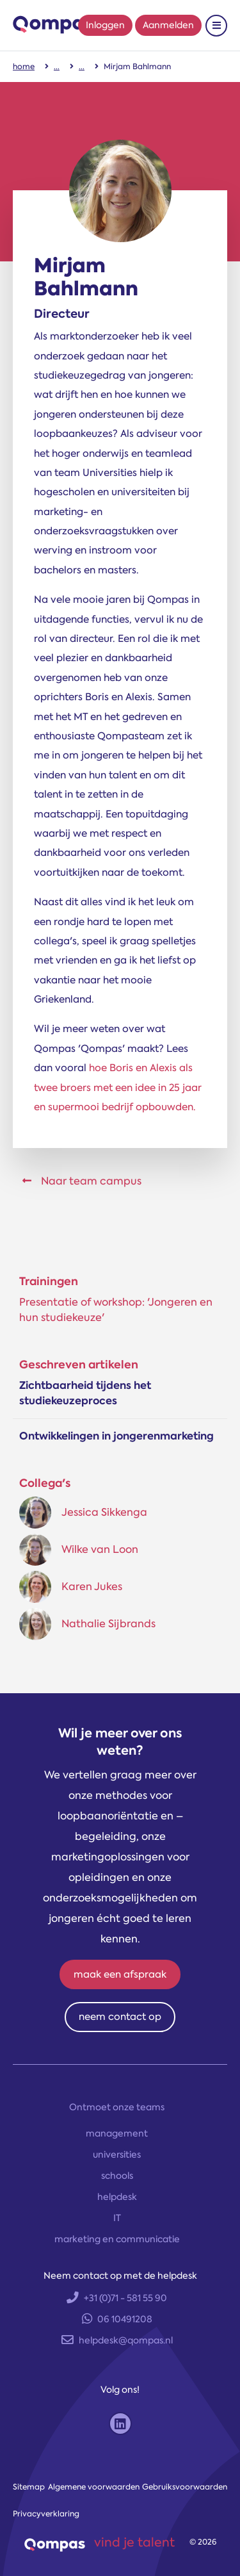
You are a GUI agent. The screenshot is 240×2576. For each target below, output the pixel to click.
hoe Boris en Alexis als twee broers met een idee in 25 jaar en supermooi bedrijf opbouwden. (118, 1087)
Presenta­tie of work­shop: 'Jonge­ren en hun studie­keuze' (115, 1309)
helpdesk (117, 2197)
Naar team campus (81, 1181)
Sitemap (29, 2487)
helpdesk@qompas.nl (117, 2340)
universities (117, 2154)
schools (117, 2175)
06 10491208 (117, 2319)
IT (117, 2218)
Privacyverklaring (46, 2514)
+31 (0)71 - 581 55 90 (117, 2298)
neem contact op (120, 2016)
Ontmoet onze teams (116, 2107)
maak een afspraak (120, 1974)
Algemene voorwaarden (94, 2487)
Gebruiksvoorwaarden (184, 2487)
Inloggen (105, 25)
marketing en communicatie (117, 2239)
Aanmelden (168, 25)
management (117, 2133)
